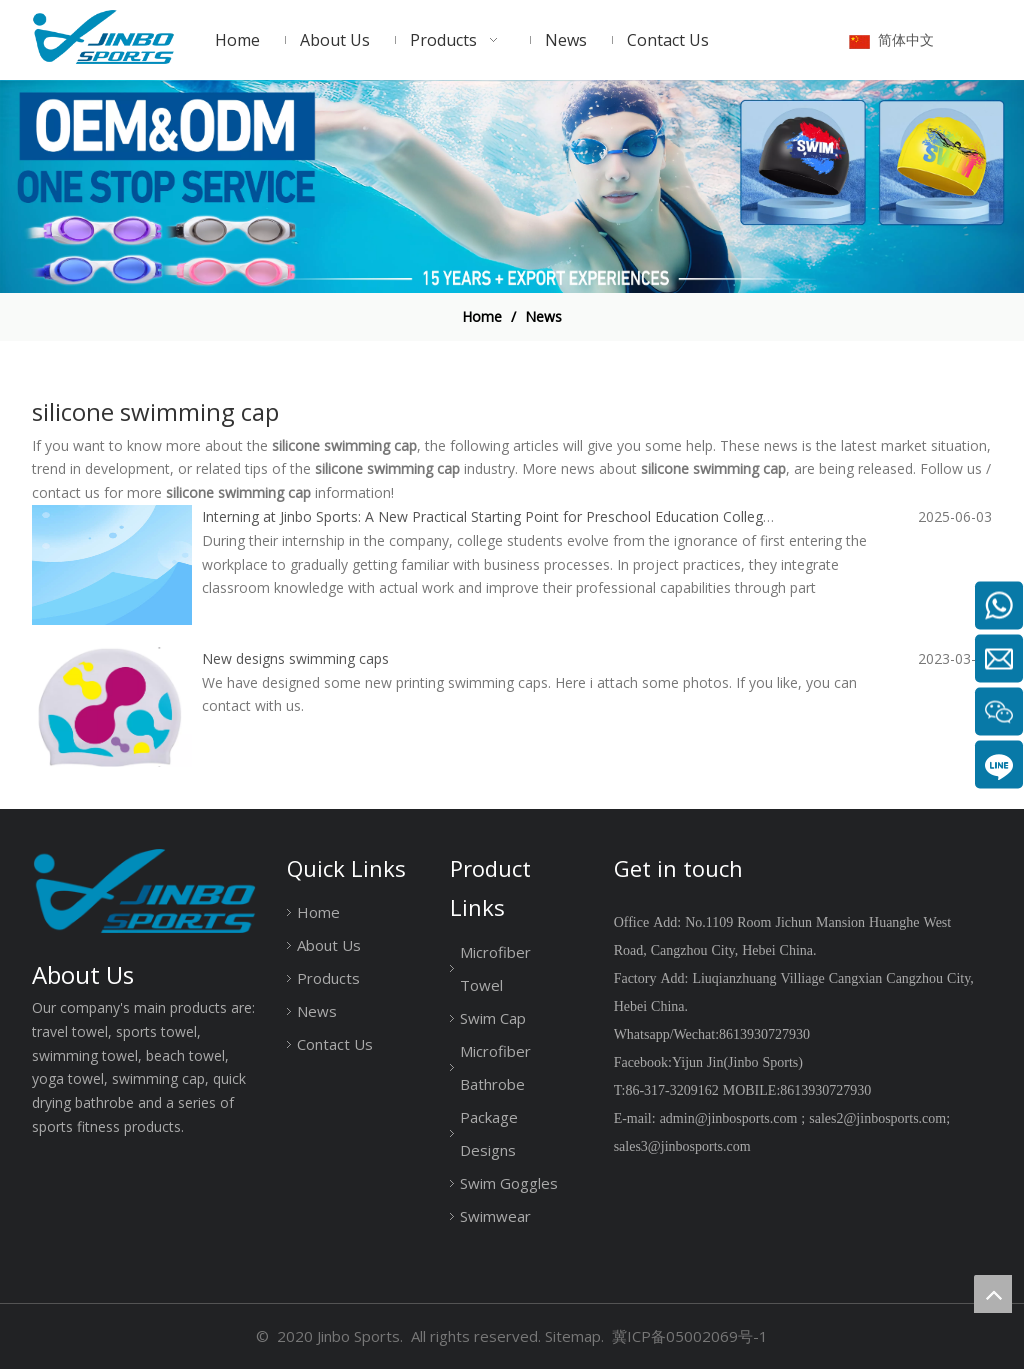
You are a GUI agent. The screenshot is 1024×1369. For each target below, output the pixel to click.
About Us (329, 945)
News (317, 1011)
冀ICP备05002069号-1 (690, 1336)
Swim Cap (493, 1018)
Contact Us (335, 1044)
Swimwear (495, 1216)
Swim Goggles (509, 1183)
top (993, 1294)
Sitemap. (574, 1336)
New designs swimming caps (295, 658)
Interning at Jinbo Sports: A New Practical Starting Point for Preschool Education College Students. (518, 516)
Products (328, 978)
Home (318, 912)
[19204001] (512, 186)
